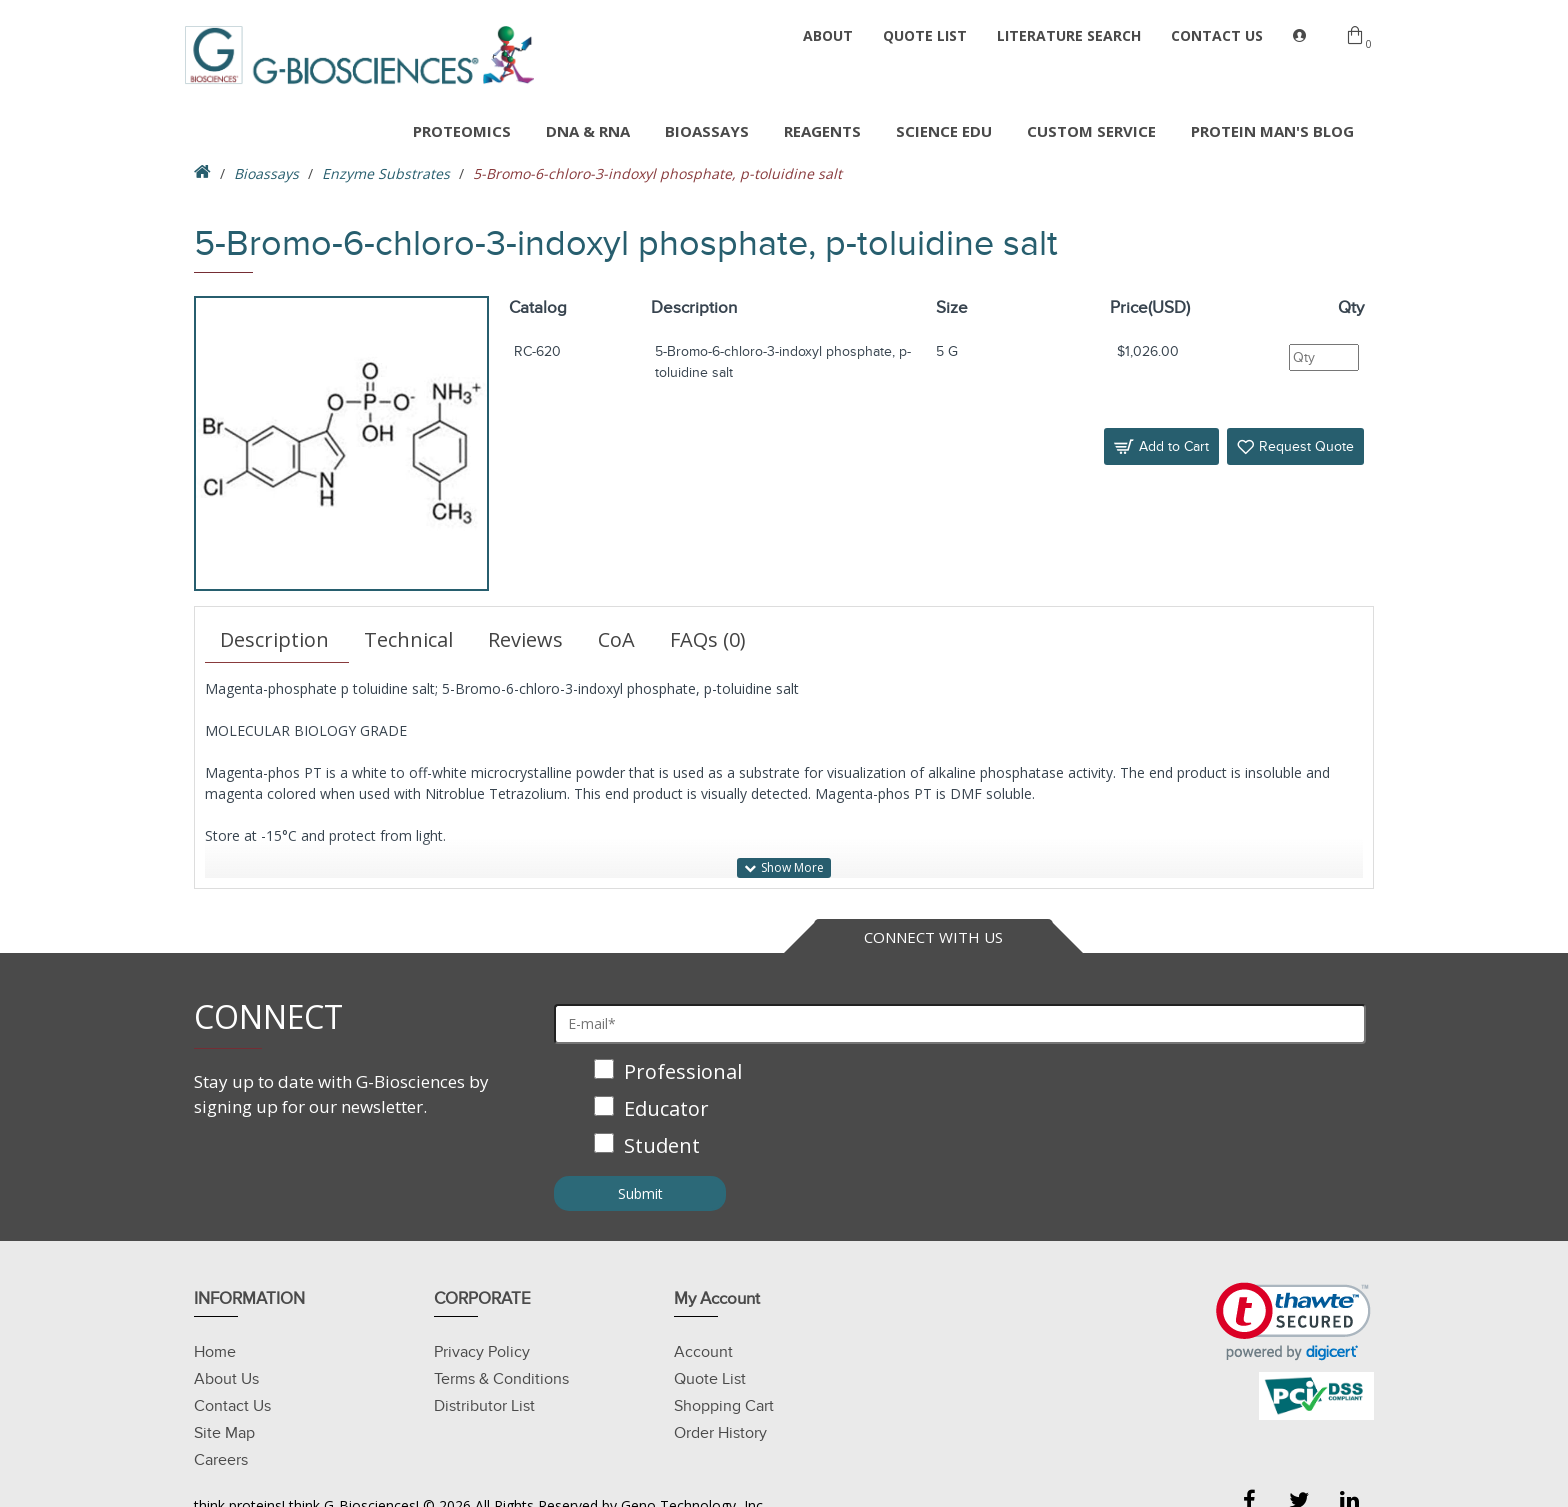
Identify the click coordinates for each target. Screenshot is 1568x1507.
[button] (1293, 1321)
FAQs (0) (708, 639)
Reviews (525, 639)
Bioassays (266, 173)
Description (274, 639)
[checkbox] (960, 1110)
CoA (616, 639)
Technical (408, 639)
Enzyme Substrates (386, 173)
